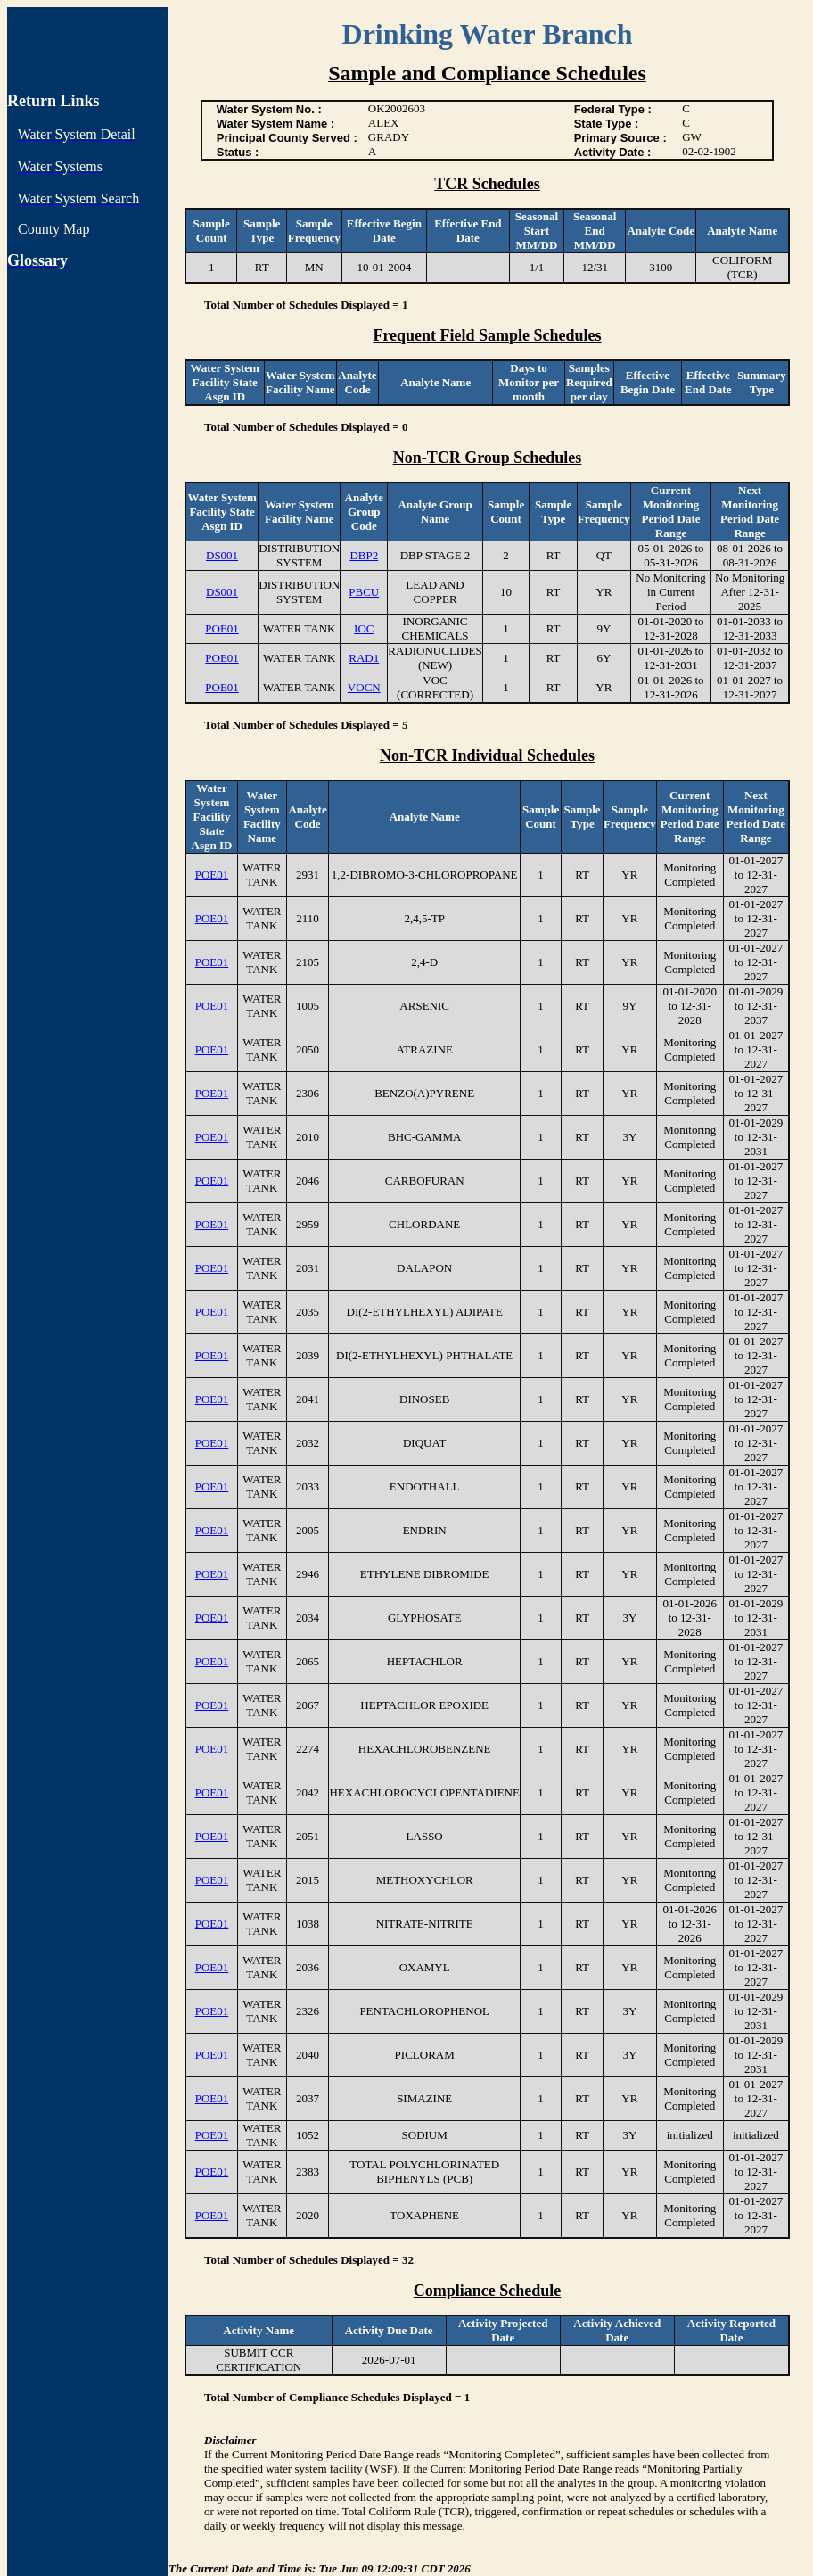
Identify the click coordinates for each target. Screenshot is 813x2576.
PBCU (364, 592)
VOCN (364, 687)
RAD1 (364, 658)
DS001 (222, 555)
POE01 (222, 628)
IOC (364, 628)
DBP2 (363, 555)
